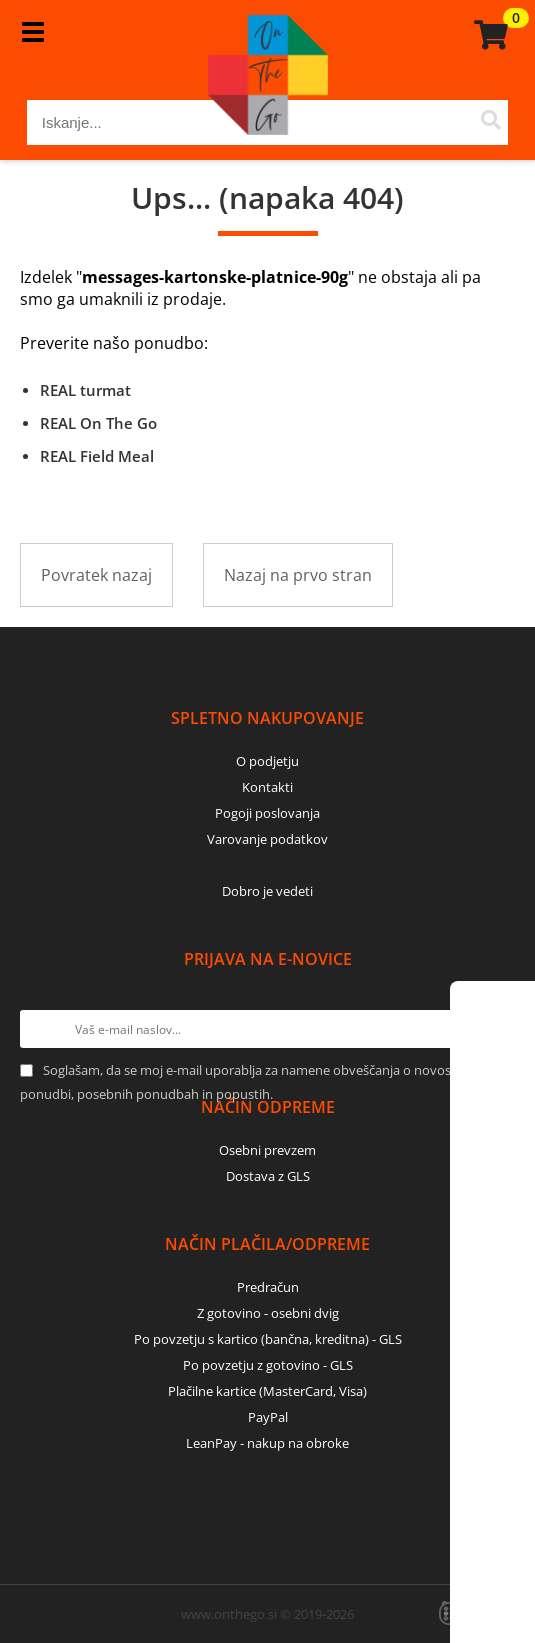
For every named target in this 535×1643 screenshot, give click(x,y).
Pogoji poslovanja (267, 813)
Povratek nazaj (96, 575)
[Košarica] (488, 35)
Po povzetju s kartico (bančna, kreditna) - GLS (268, 1339)
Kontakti (267, 787)
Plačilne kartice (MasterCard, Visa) (267, 1391)
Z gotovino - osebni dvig (268, 1313)
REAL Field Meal (97, 456)
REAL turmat (85, 390)
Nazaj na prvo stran (298, 575)
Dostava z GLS (268, 1176)
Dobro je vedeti (267, 891)
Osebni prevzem (267, 1150)
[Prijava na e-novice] (496, 1029)
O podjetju (267, 761)
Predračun (268, 1287)
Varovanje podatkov (267, 839)
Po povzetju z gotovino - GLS (268, 1365)
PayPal (268, 1417)
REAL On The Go (98, 423)
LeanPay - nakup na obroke (267, 1443)
